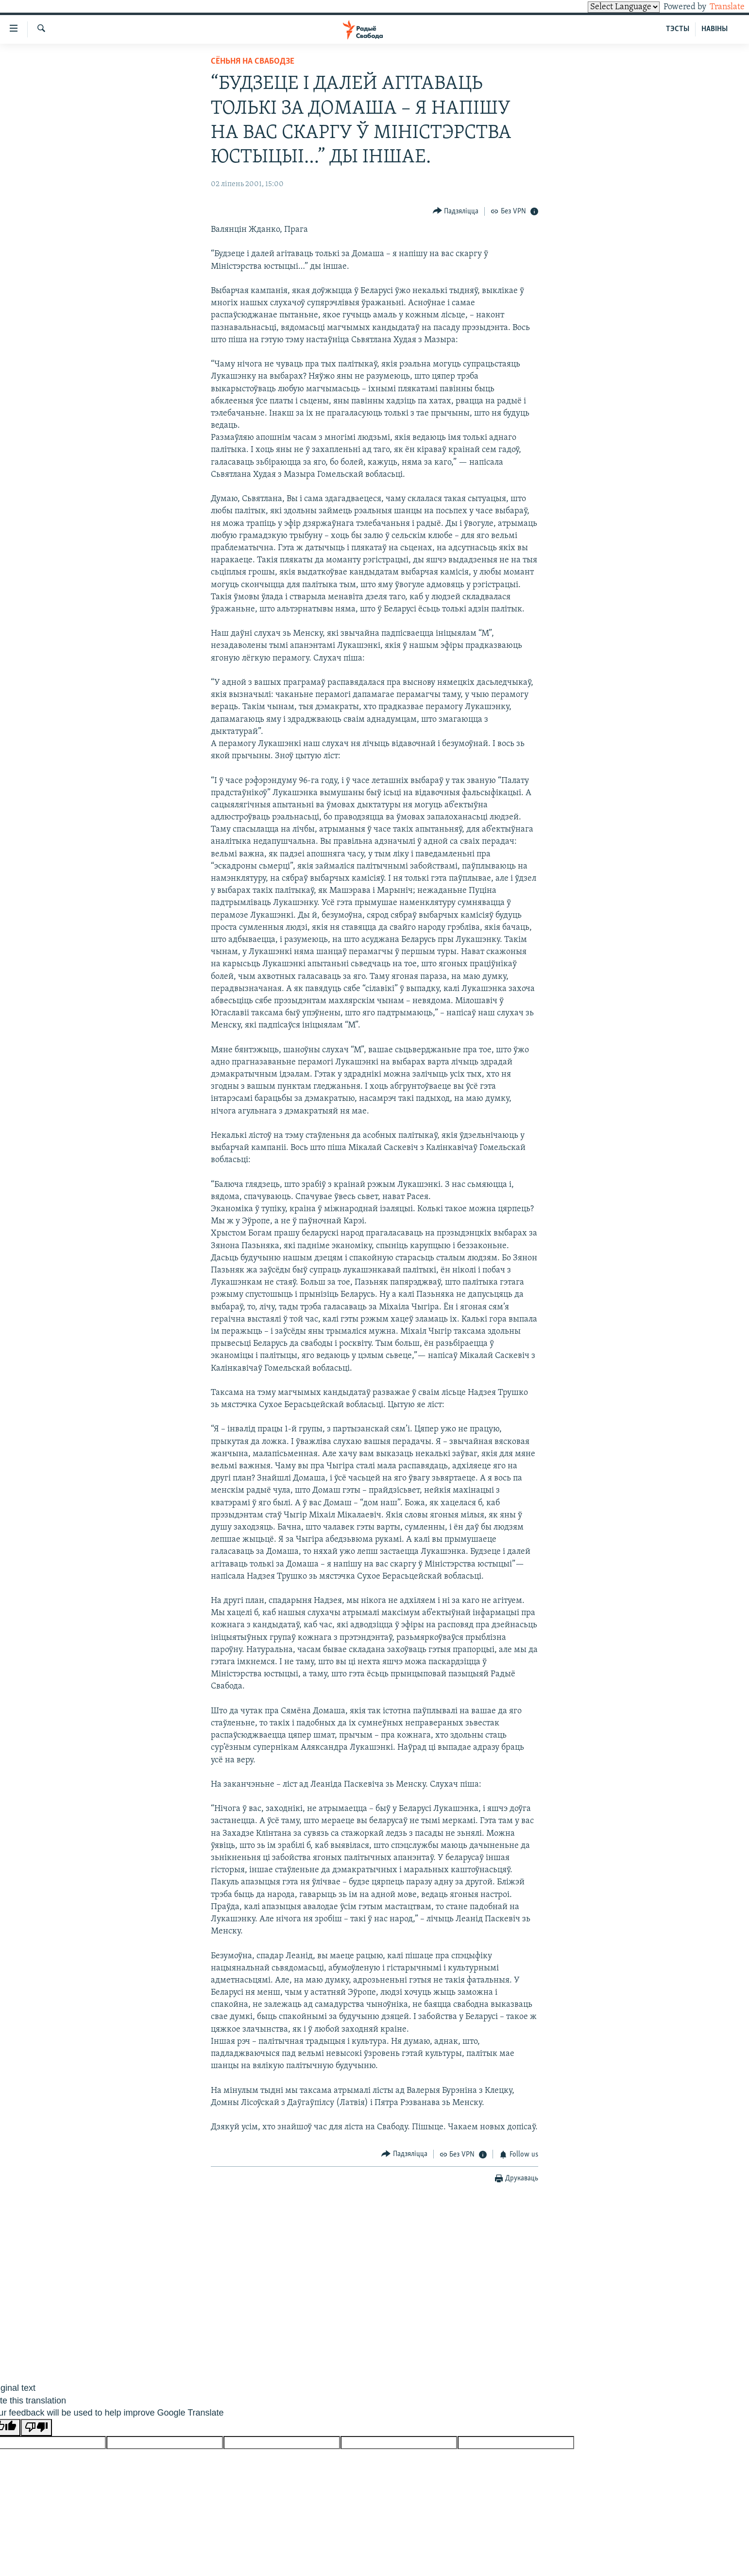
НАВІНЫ (714, 29)
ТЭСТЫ (677, 29)
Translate (718, 7)
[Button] (456, 211)
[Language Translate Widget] (607, 7)
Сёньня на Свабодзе (252, 61)
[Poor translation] (36, 2427)
